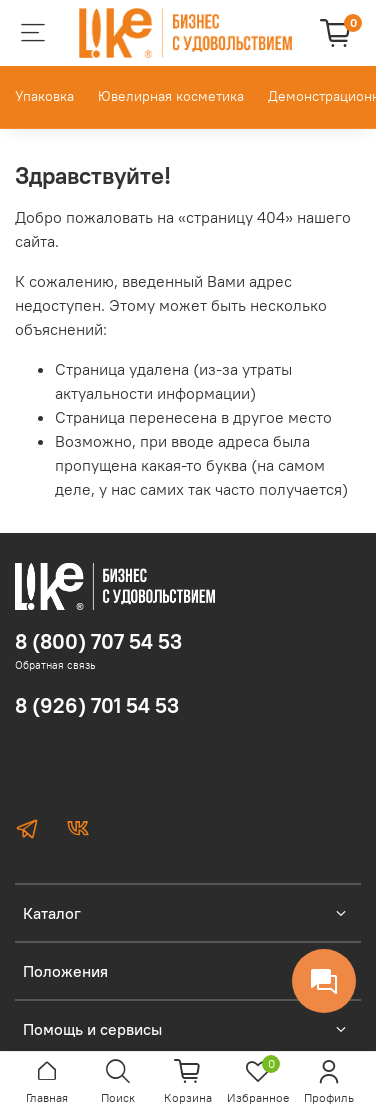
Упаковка (44, 96)
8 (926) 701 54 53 (97, 705)
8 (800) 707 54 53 (98, 641)
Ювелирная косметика (171, 96)
